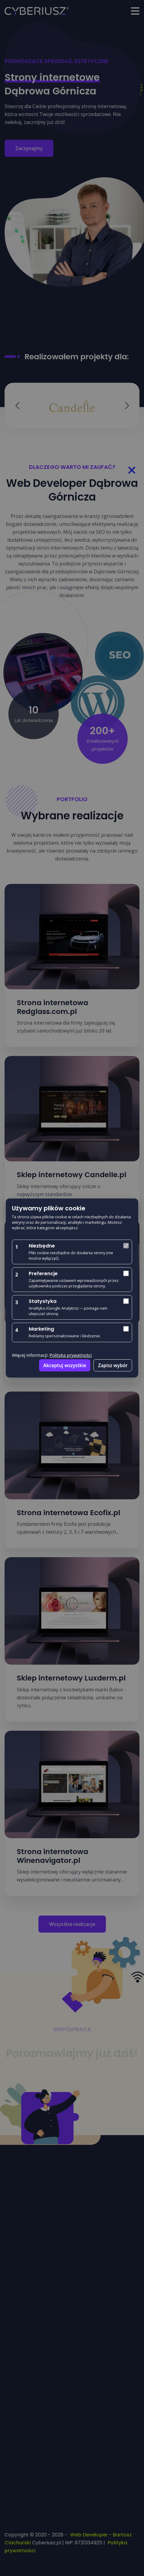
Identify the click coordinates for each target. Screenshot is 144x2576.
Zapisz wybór (113, 1365)
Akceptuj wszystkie (64, 1365)
